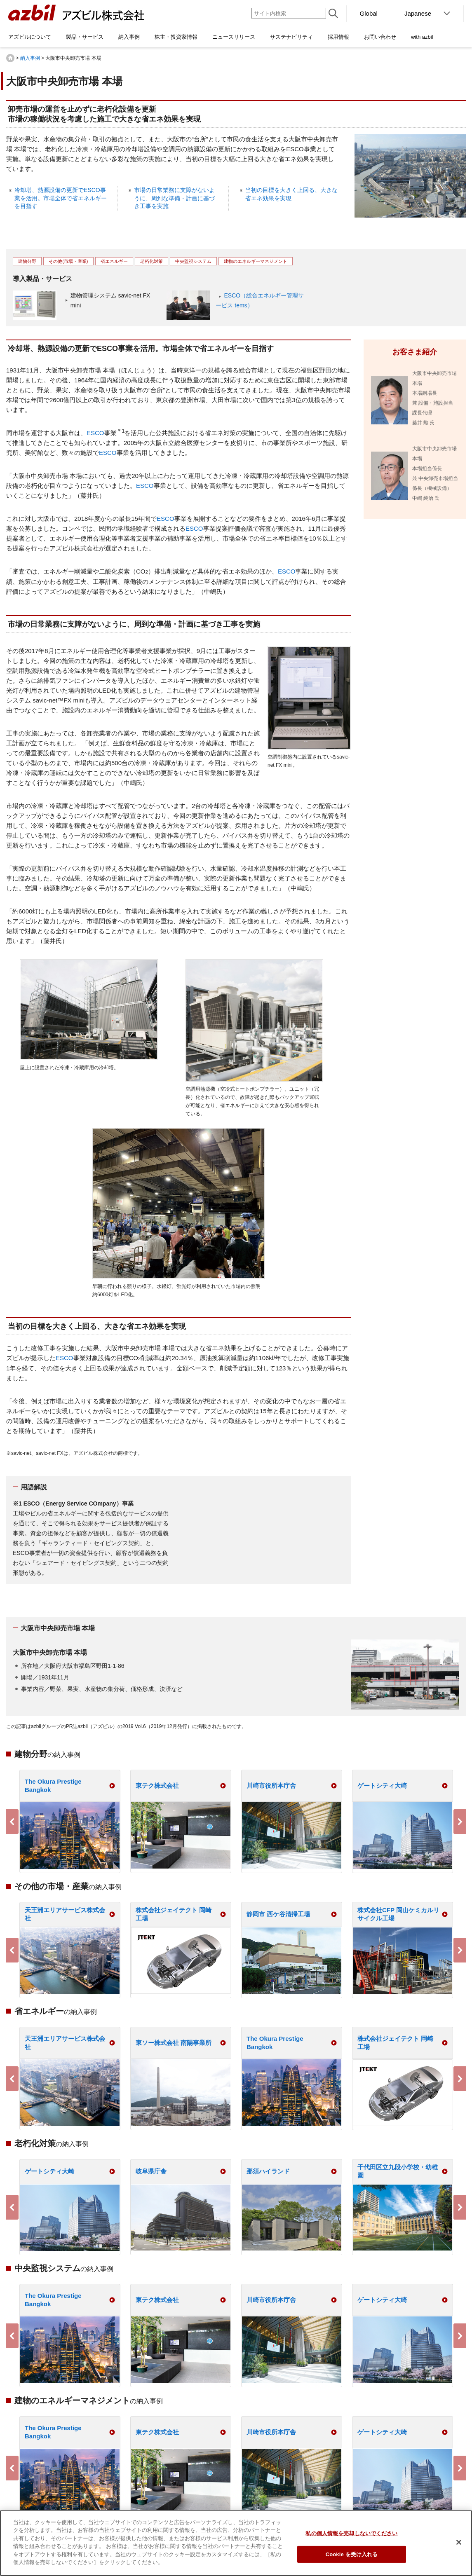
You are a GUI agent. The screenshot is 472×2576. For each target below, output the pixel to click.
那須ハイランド (268, 2171)
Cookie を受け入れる (352, 2554)
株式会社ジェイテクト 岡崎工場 (173, 1914)
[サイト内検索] (288, 13)
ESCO (95, 432)
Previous (12, 1821)
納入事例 (30, 58)
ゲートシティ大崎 (382, 1785)
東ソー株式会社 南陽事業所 (173, 2042)
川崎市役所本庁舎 (271, 1785)
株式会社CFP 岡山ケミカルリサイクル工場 (398, 1914)
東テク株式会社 (157, 1785)
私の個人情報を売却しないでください (351, 2533)
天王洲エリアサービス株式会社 (65, 1914)
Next (459, 1821)
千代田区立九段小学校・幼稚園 (397, 2171)
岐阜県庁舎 (151, 2171)
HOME (10, 58)
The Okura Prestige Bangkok (53, 1785)
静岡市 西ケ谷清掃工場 (278, 1914)
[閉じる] (459, 2542)
